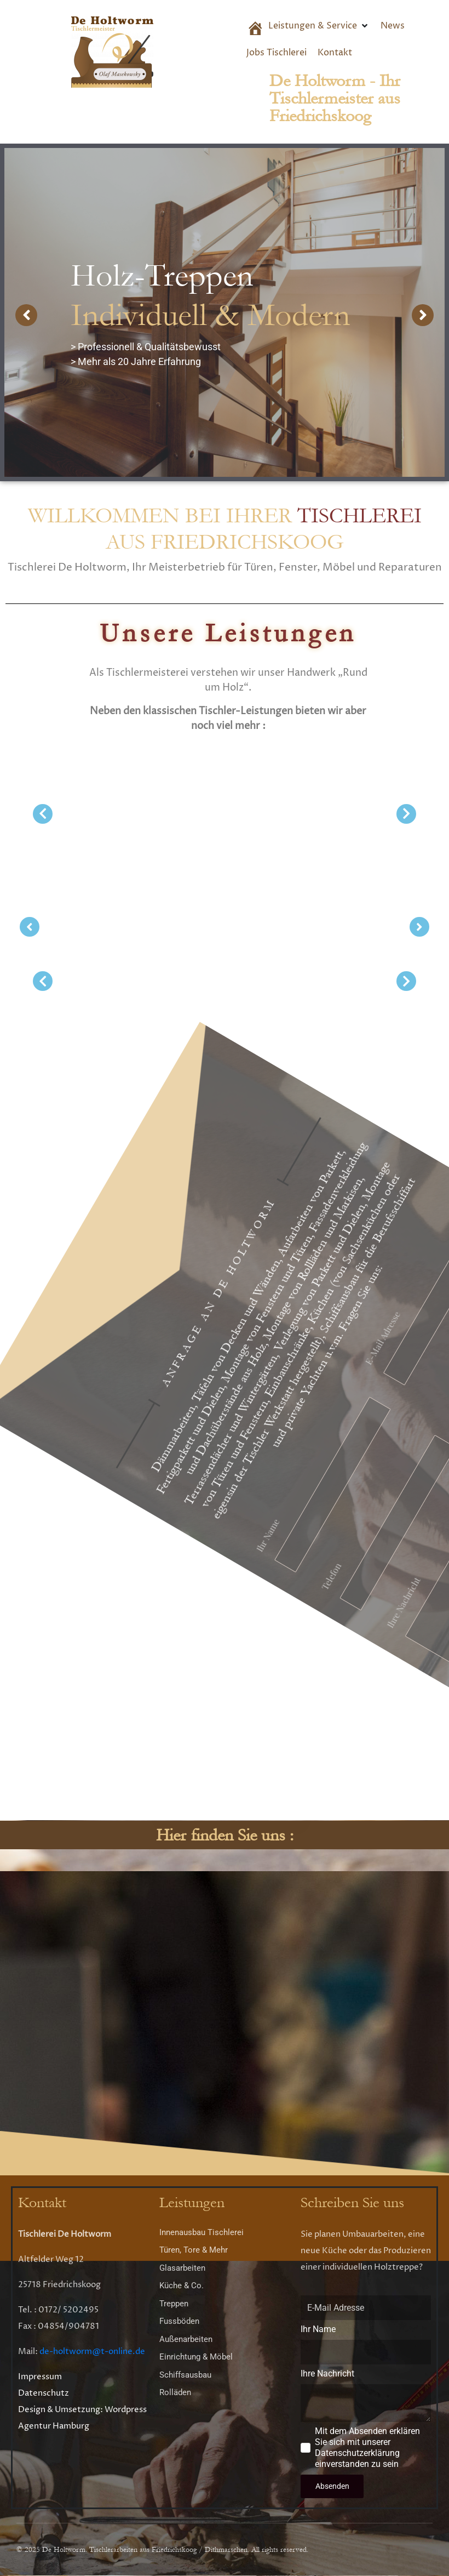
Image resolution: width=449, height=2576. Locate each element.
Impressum (40, 2377)
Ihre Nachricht (376, 1308)
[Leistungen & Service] (319, 25)
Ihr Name (425, 1452)
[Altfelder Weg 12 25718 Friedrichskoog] (224, 2006)
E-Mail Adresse (205, 1512)
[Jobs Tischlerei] (276, 52)
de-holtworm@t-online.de (92, 2351)
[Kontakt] (335, 52)
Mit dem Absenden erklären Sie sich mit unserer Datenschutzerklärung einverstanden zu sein (191, 1252)
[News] (392, 25)
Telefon (408, 1378)
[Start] (252, 29)
